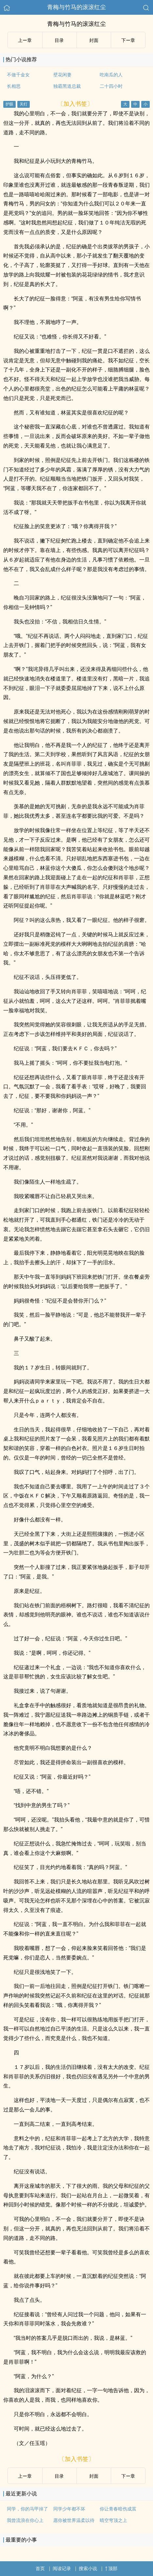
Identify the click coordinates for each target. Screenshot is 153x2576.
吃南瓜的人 (111, 74)
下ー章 (128, 40)
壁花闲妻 (62, 74)
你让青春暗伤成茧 (118, 2508)
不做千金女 (18, 74)
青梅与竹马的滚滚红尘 (76, 7)
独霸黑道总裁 (67, 86)
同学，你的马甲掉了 (27, 2508)
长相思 (14, 86)
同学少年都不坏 (69, 2508)
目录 (59, 40)
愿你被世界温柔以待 (73, 2520)
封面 (93, 40)
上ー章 (25, 40)
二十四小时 (111, 86)
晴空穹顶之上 (113, 2520)
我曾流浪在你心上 (25, 2520)
